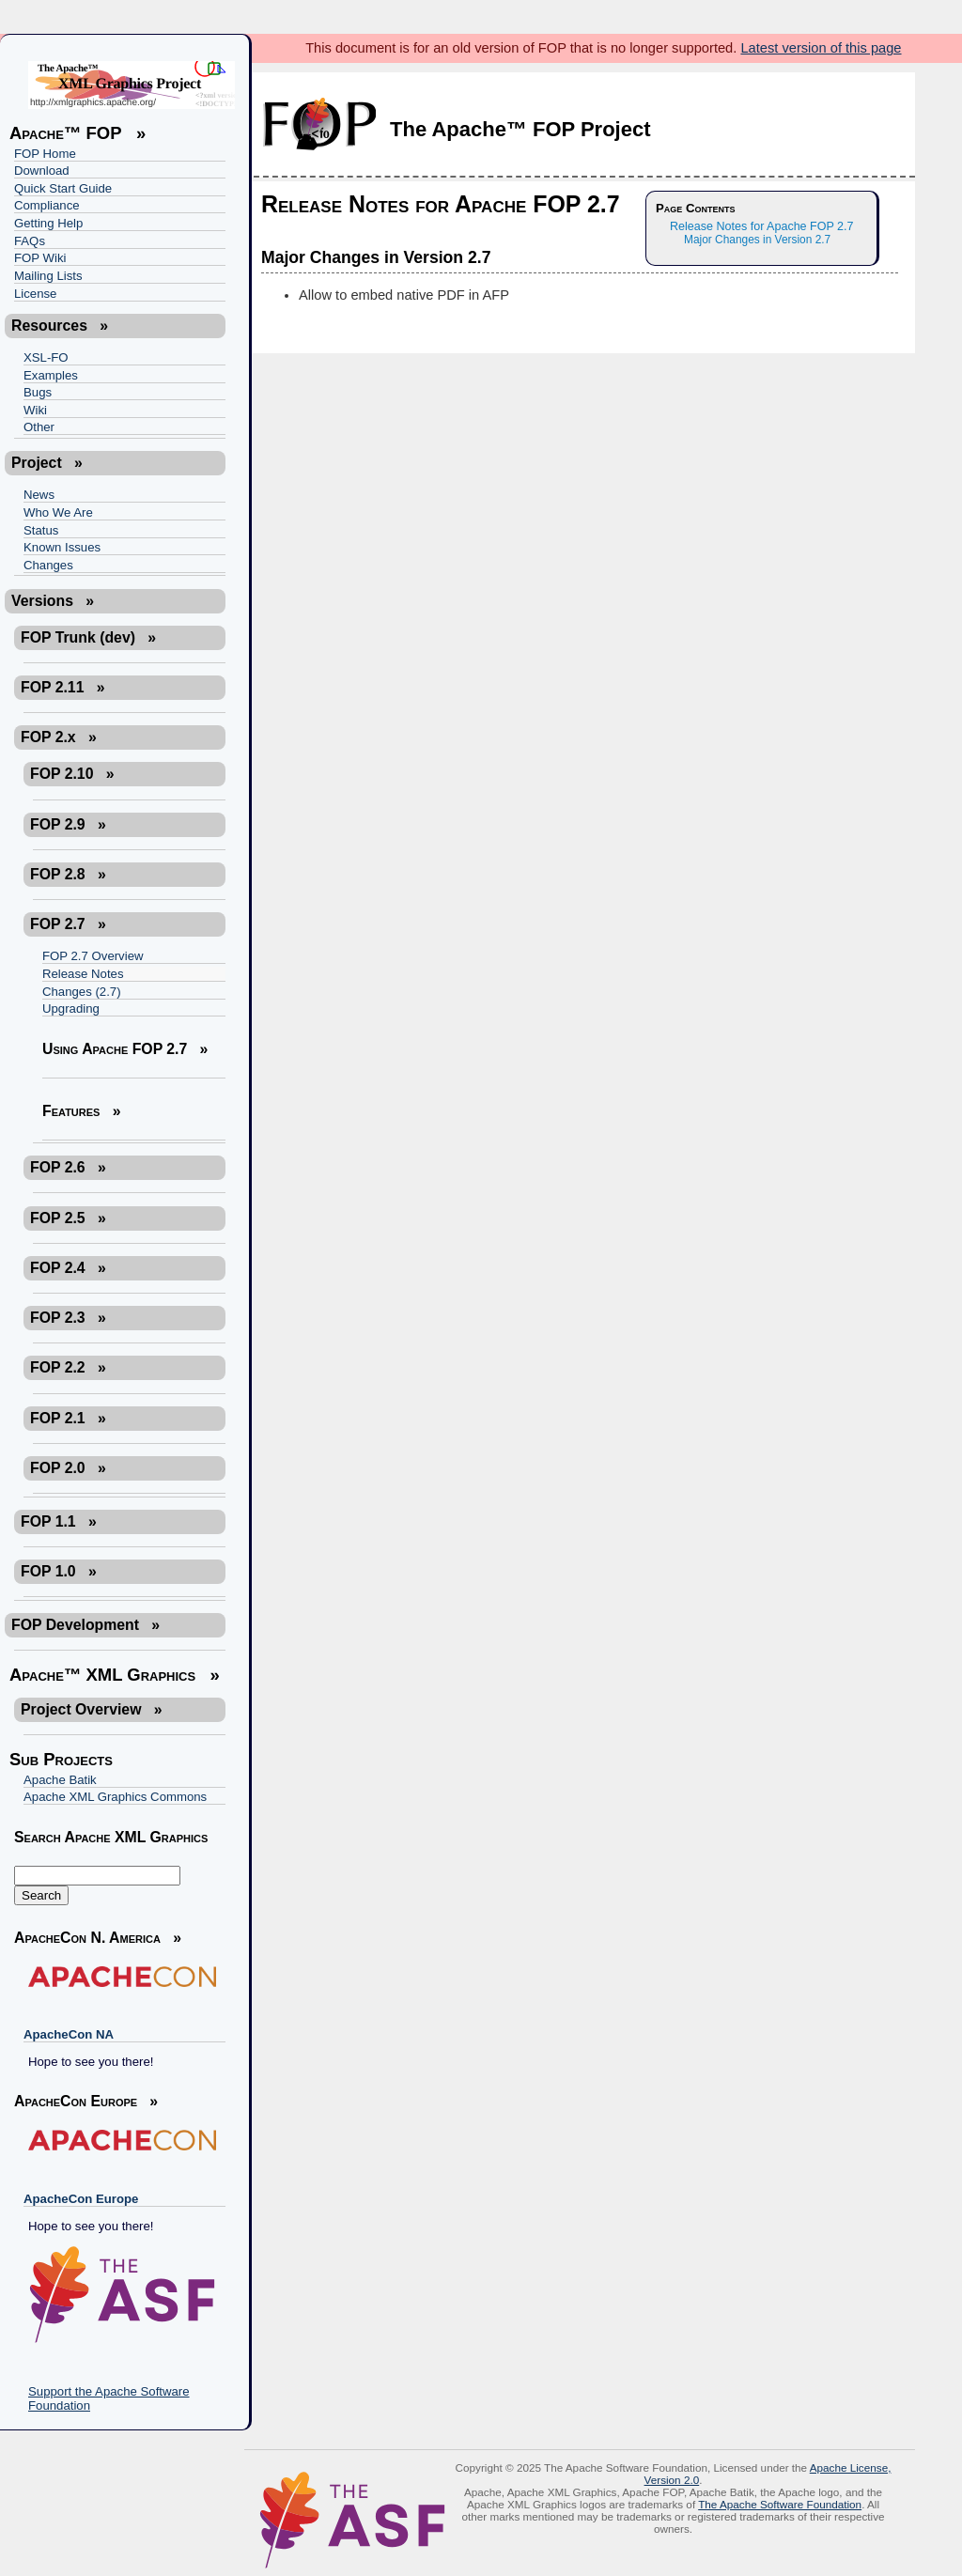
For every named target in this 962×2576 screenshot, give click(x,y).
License (35, 294)
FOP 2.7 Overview (93, 956)
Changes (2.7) (81, 992)
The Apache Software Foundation (779, 2504)
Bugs (37, 392)
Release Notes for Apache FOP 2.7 (762, 226)
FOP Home (45, 154)
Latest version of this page (820, 47)
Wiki (35, 410)
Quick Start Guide (63, 188)
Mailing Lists (48, 276)
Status (40, 530)
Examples (50, 375)
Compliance (47, 205)
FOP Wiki (40, 258)
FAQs (29, 241)
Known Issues (62, 547)
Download (42, 170)
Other (38, 427)
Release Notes (83, 974)
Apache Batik (60, 1780)
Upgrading (71, 1008)
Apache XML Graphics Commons (115, 1797)
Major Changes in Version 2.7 (757, 239)
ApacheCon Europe (80, 2199)
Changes (48, 565)
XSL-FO (46, 357)
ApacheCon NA (68, 2034)
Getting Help (48, 223)
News (38, 495)
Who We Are (58, 512)
